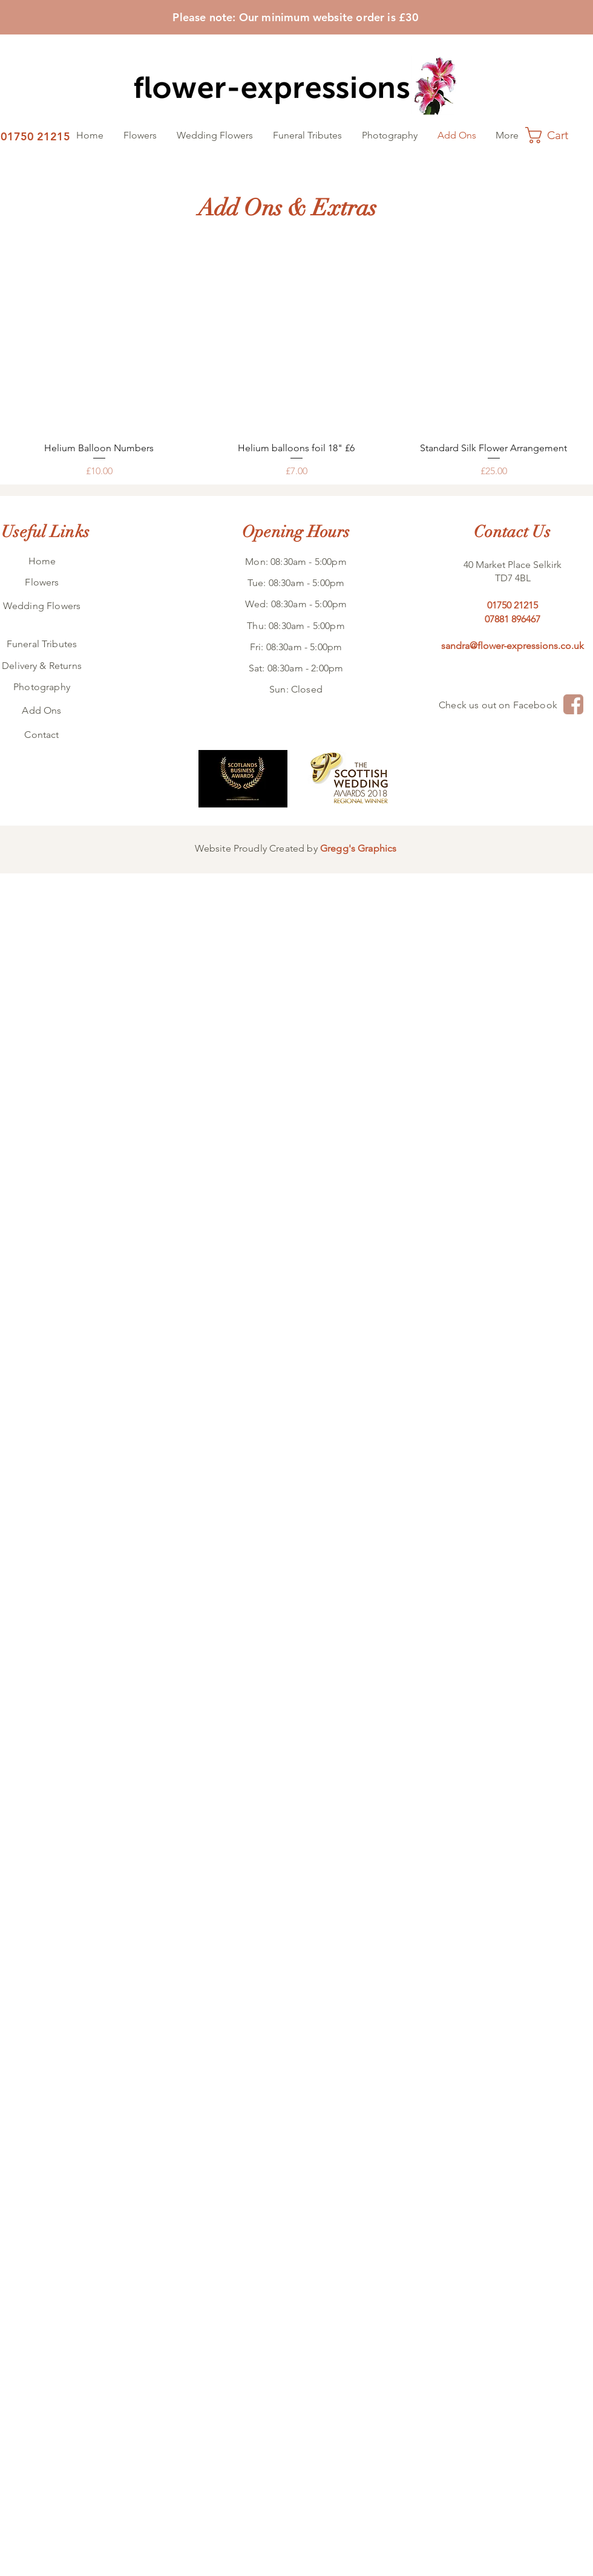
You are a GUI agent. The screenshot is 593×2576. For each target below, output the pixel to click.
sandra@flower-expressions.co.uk (512, 645)
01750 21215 (512, 605)
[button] (557, 135)
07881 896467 (512, 619)
